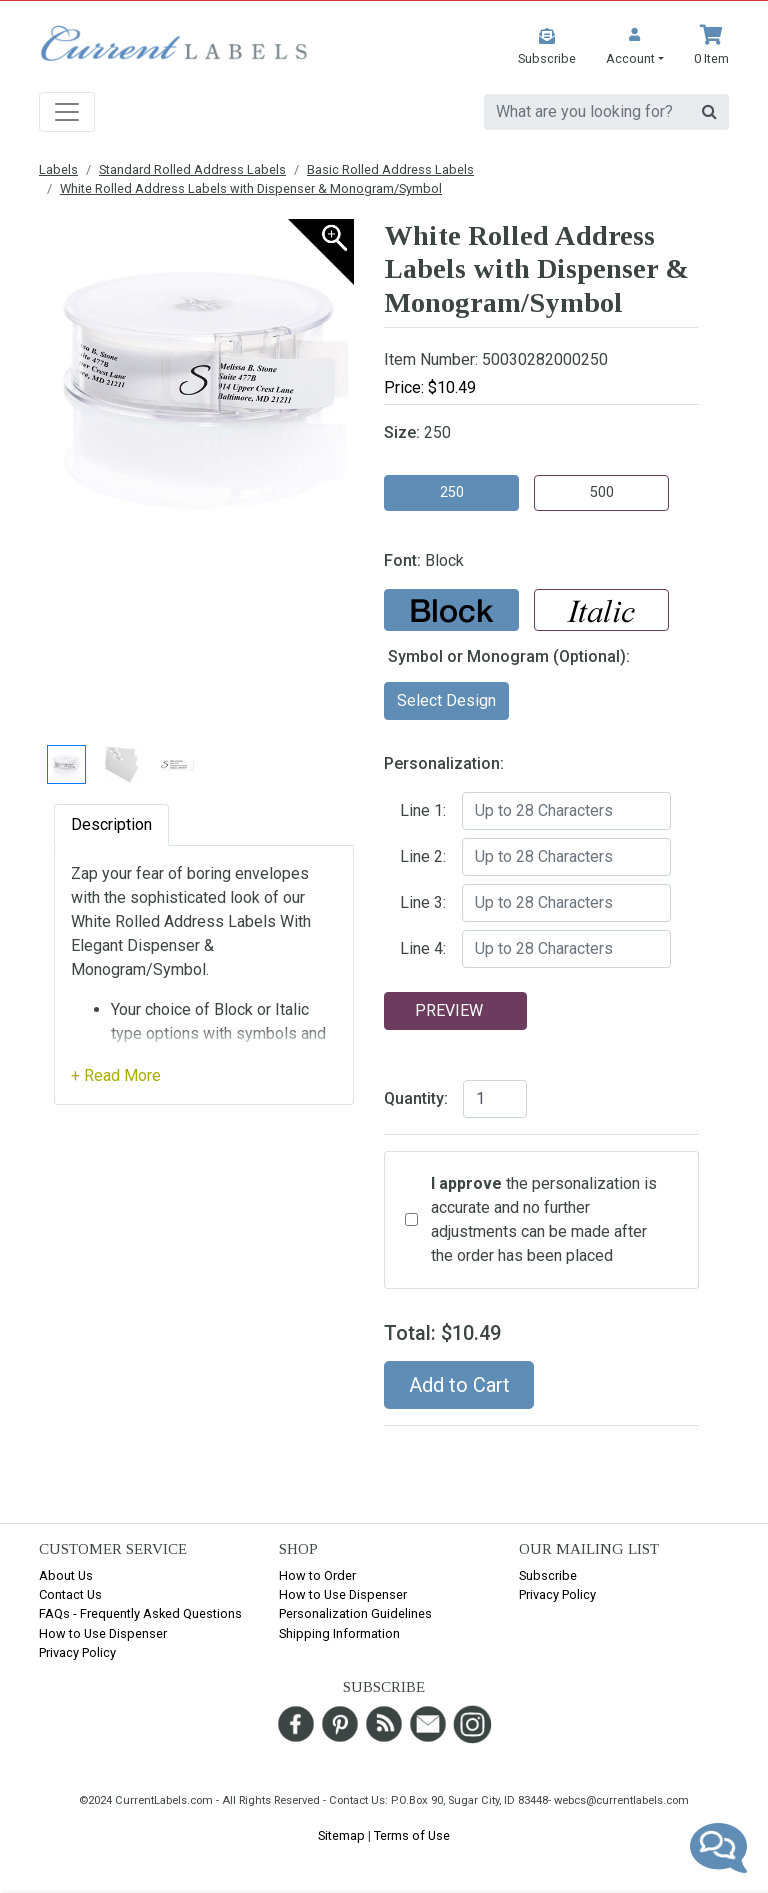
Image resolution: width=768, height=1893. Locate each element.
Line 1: (423, 810)
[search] (587, 112)
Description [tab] (111, 824)
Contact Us (70, 1594)
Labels (58, 169)
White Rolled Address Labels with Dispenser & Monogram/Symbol (251, 188)
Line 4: (423, 948)
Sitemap (341, 1835)
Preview (449, 1010)
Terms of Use (412, 1835)
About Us (66, 1575)
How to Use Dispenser (103, 1633)
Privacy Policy (77, 1652)
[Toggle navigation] (67, 112)
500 (602, 492)
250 (452, 492)
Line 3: (423, 902)
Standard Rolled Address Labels (192, 169)
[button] (635, 46)
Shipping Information (339, 1633)
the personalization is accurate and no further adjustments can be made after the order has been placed (544, 1219)
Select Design (446, 700)
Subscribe (548, 1575)
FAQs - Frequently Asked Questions (140, 1613)
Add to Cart (459, 1385)
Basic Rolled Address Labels (390, 169)
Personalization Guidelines (355, 1613)
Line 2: (423, 856)
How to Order (317, 1575)
